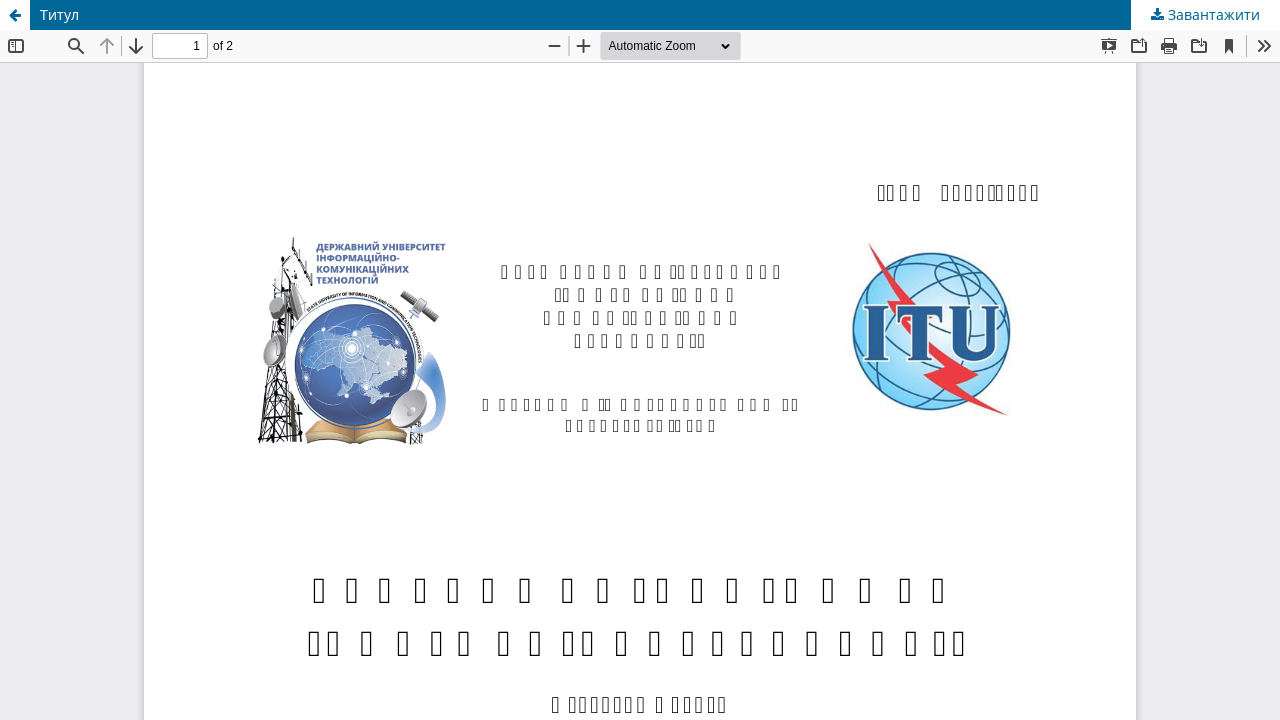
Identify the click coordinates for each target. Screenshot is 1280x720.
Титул (59, 14)
